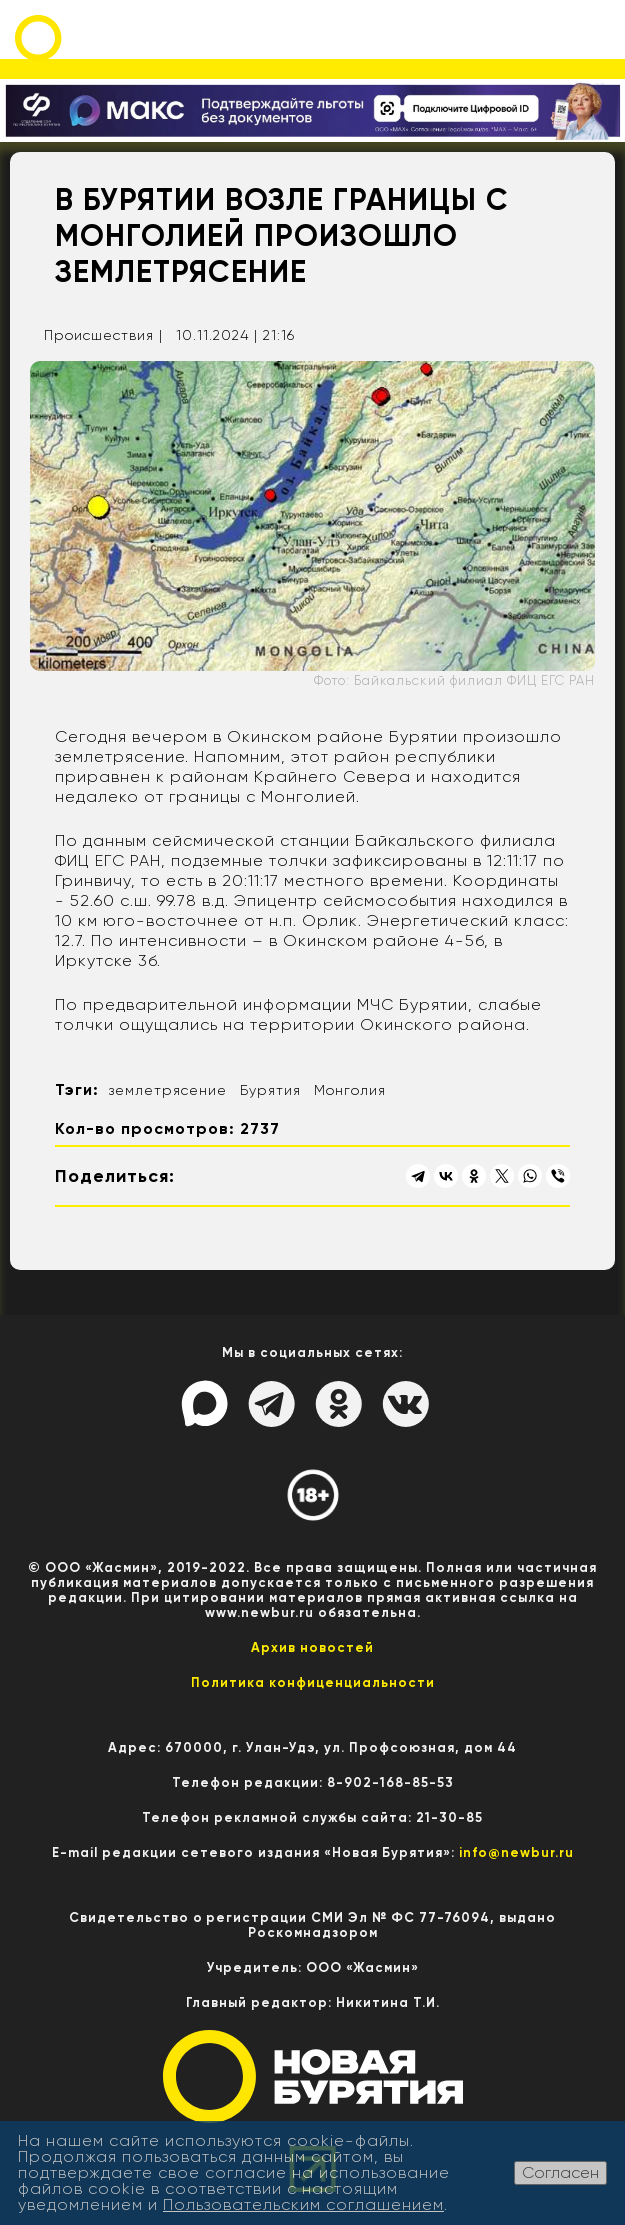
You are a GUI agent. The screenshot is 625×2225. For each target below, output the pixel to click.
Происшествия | (103, 335)
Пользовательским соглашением (303, 2204)
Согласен (560, 2172)
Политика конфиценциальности (313, 1682)
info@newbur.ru (516, 1852)
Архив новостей (312, 1647)
